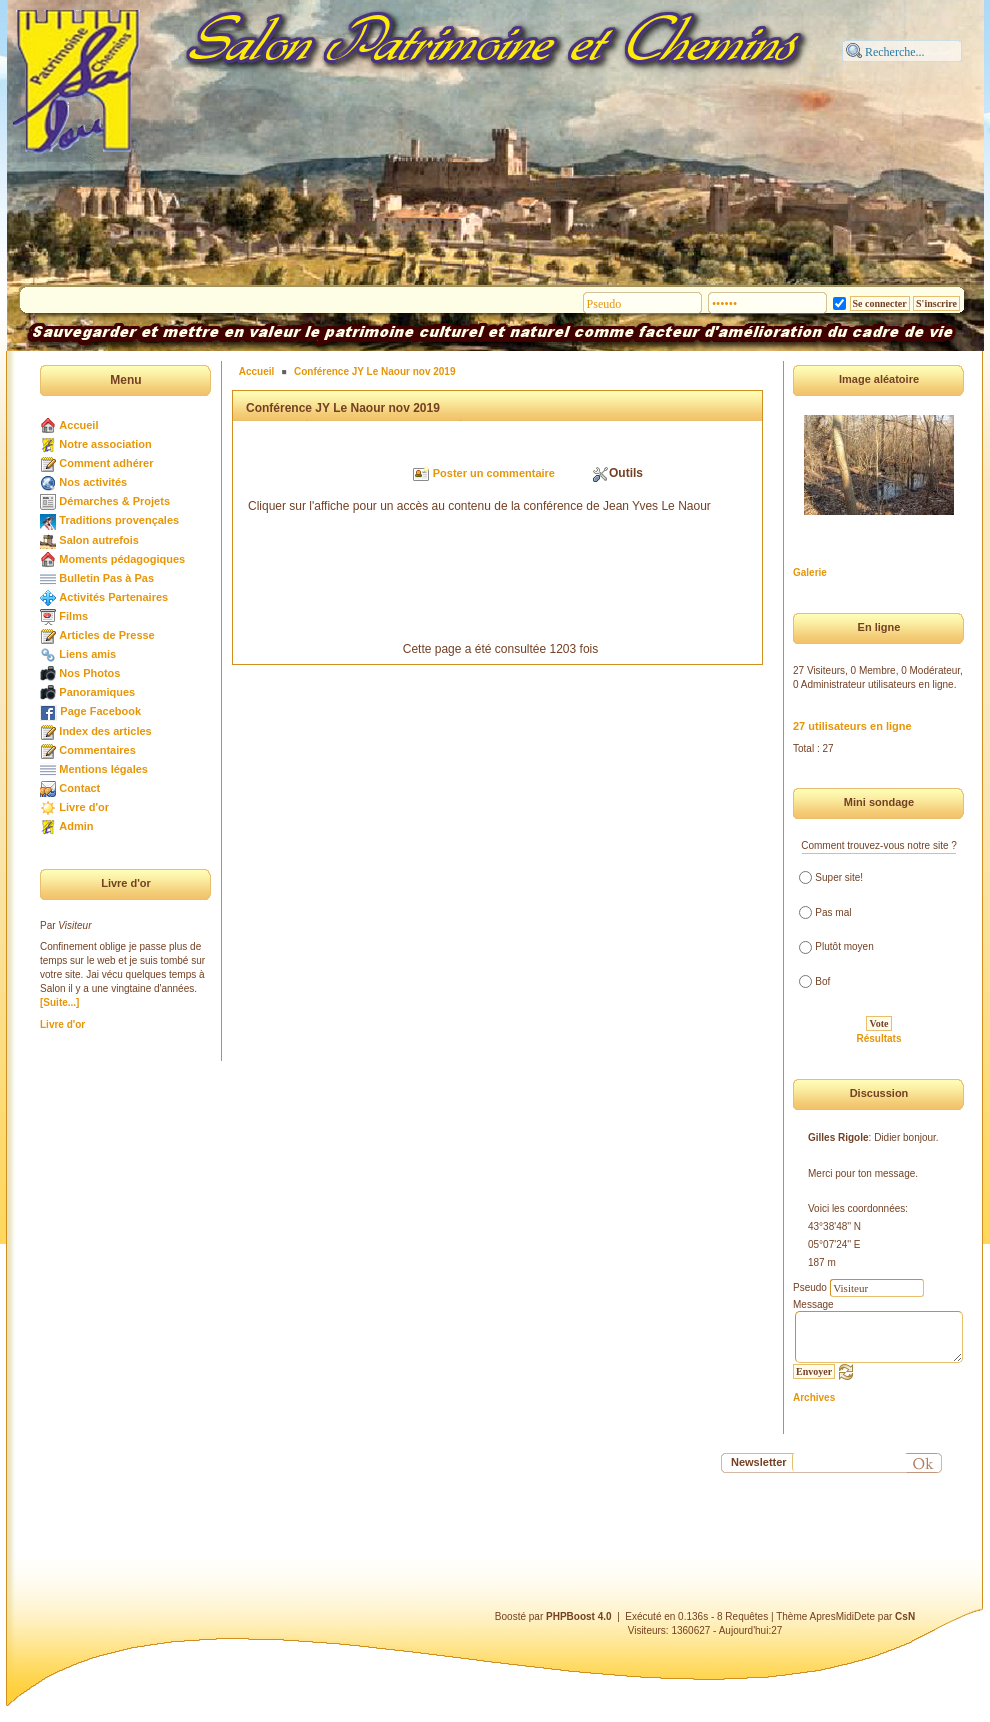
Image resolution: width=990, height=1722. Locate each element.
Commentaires (97, 750)
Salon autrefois (98, 540)
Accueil (78, 425)
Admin (76, 826)
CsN (905, 1616)
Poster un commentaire (494, 473)
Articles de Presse (106, 635)
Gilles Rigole (838, 1137)
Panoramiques (97, 692)
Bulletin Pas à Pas (106, 578)
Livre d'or (84, 807)
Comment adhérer (106, 463)
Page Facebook (100, 711)
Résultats (878, 1038)
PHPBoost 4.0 (579, 1616)
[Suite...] (59, 1002)
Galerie (810, 572)
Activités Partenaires (113, 597)
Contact (79, 788)
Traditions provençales (119, 520)
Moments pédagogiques (122, 559)
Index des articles (105, 731)
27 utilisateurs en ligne (852, 726)
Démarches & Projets (114, 501)
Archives (814, 1397)
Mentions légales (103, 769)
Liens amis (87, 654)
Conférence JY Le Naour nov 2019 (375, 371)
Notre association (105, 444)
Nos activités (93, 482)
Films (73, 616)
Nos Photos (89, 673)
